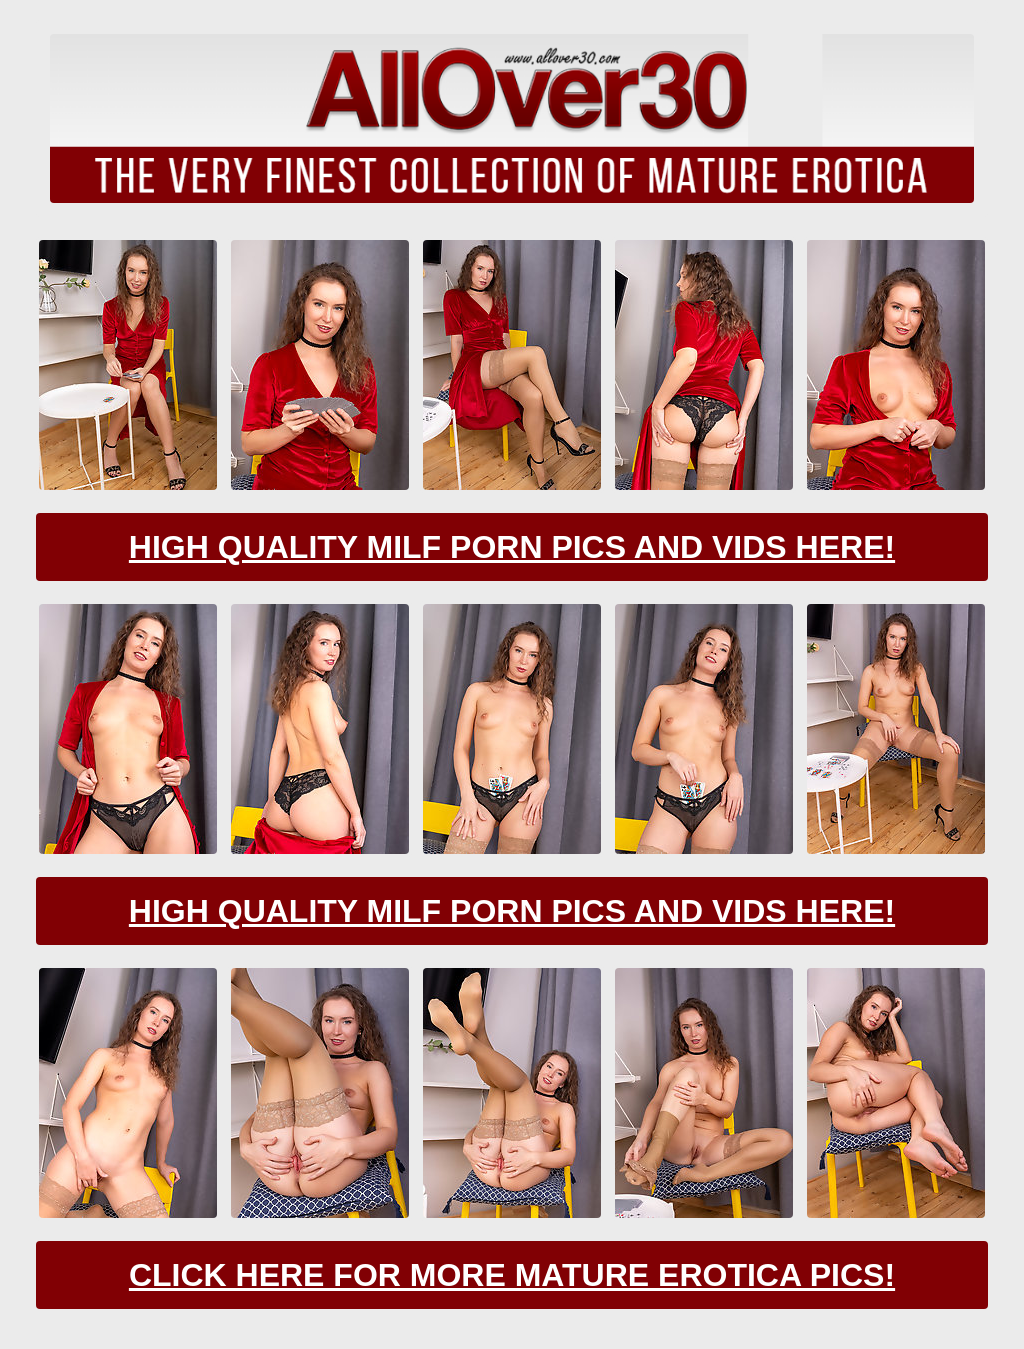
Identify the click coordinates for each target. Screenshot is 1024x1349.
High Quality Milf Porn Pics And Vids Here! (512, 547)
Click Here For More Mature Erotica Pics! (512, 1275)
